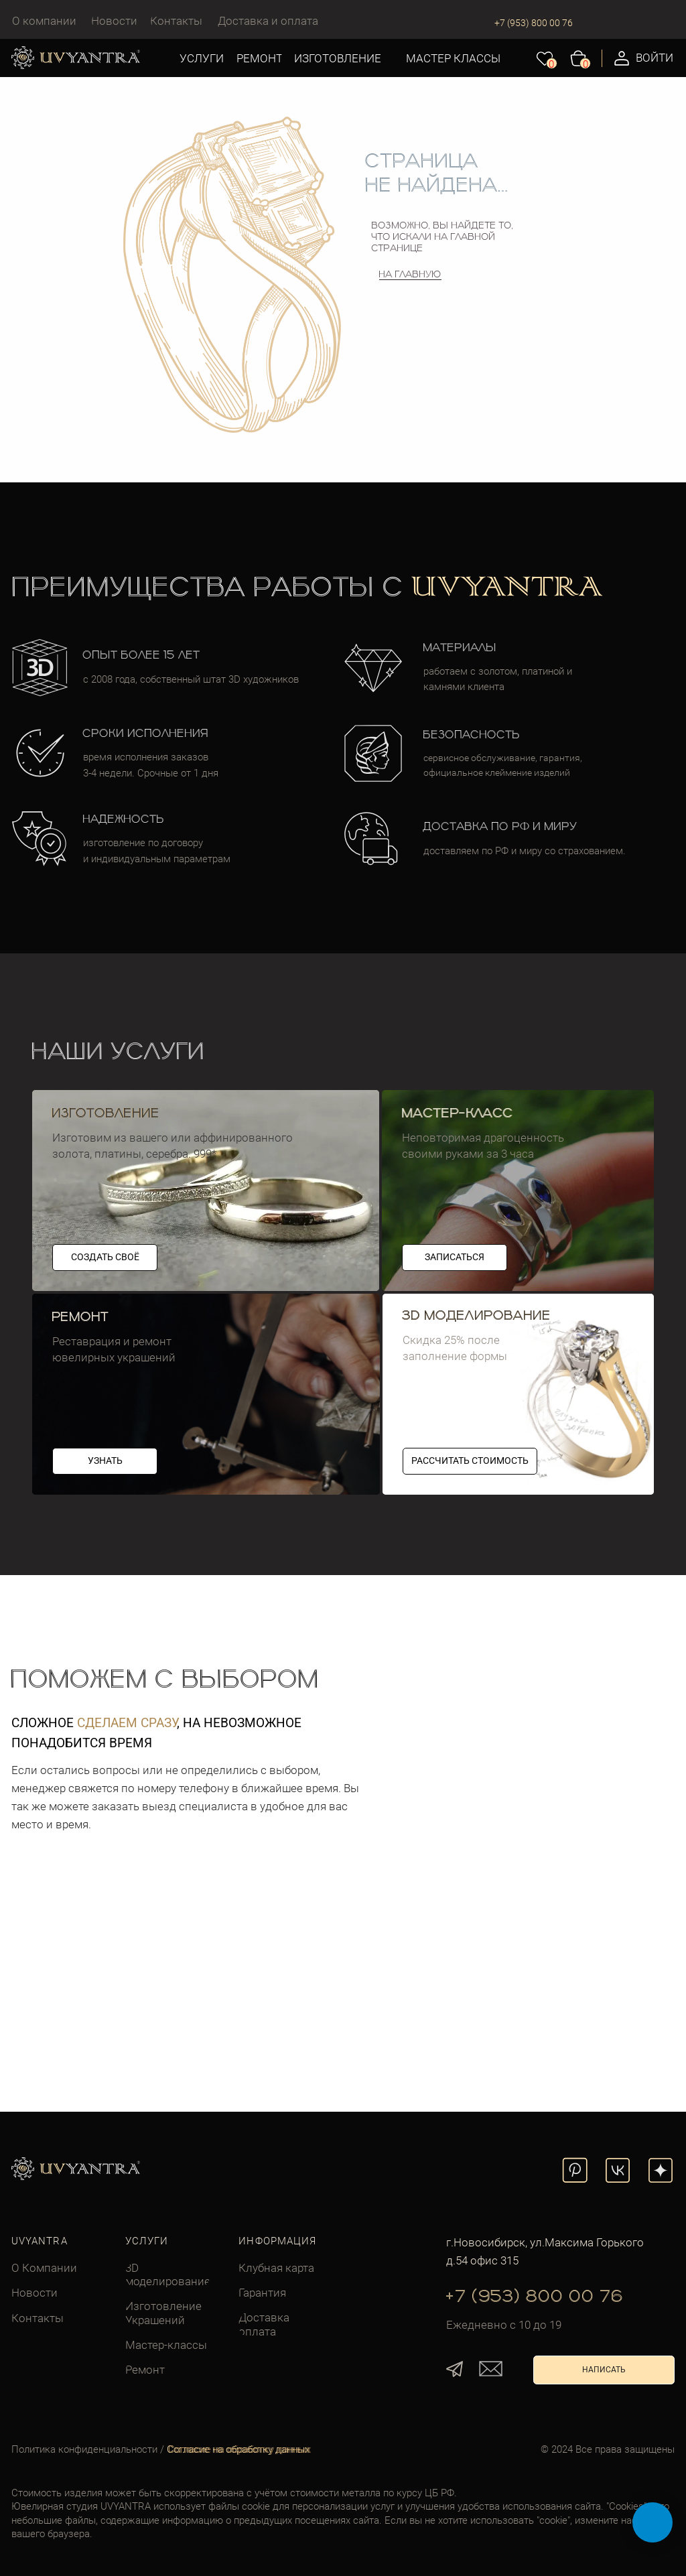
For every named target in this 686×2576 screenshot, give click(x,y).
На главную (410, 274)
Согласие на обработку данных (239, 2449)
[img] (206, 1394)
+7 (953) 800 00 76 (534, 22)
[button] (104, 1461)
